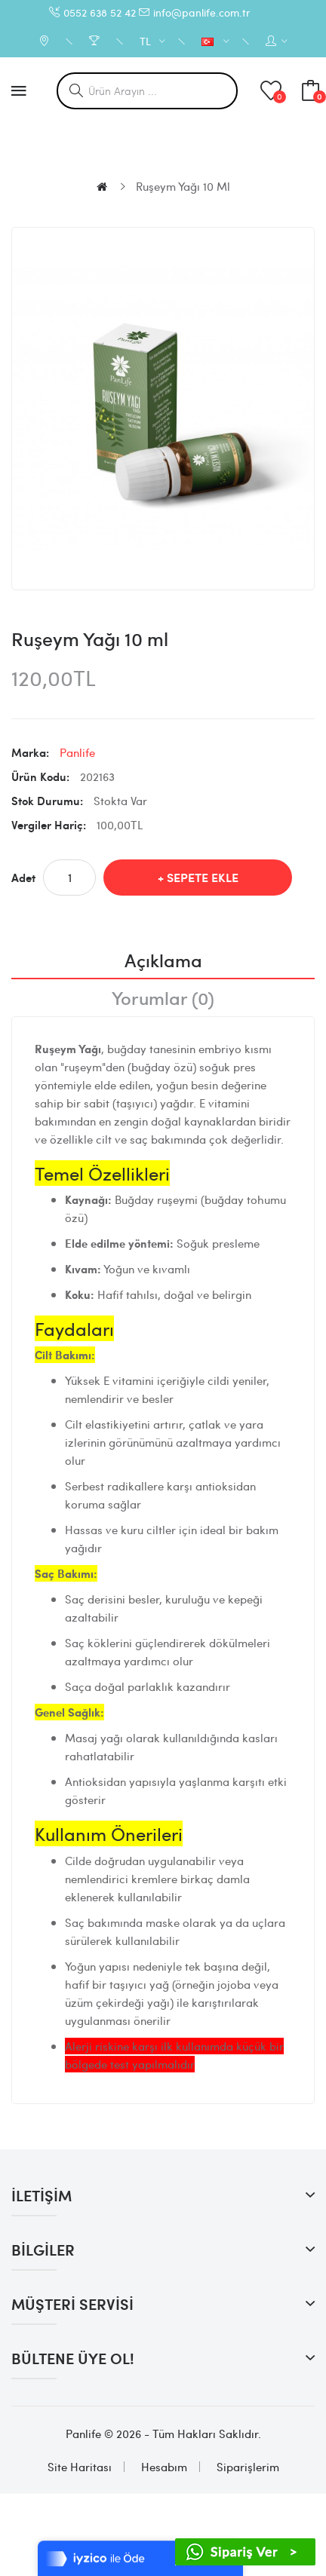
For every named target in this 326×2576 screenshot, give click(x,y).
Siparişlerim (248, 2466)
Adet (23, 877)
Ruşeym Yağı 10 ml (183, 186)
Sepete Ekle (202, 877)
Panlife (77, 752)
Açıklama (163, 960)
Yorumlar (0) (163, 997)
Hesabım (164, 2466)
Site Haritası (80, 2466)
